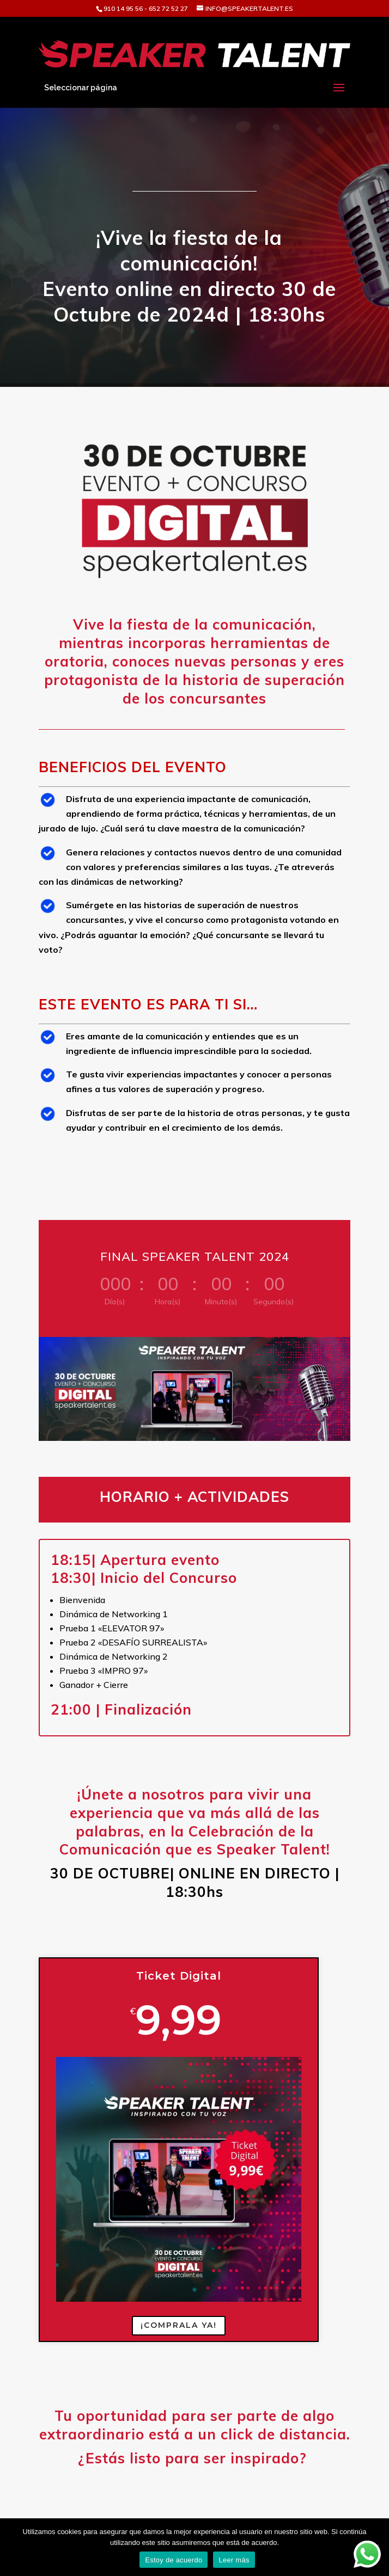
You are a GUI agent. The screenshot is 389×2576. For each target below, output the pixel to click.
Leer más (233, 2560)
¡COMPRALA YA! (179, 2325)
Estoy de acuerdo (173, 2560)
